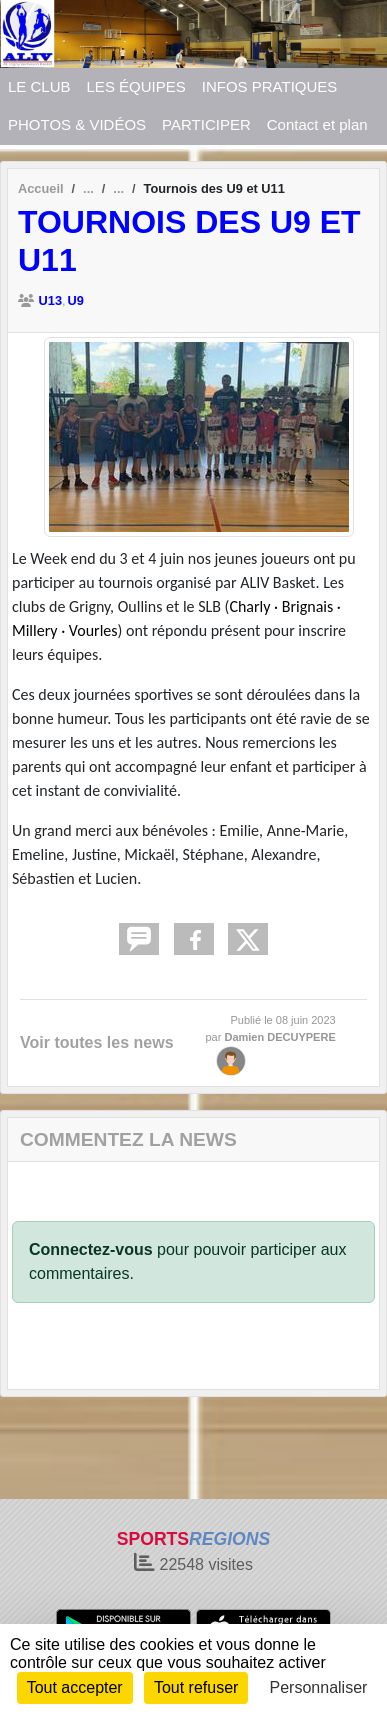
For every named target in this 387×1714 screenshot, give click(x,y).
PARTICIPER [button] (206, 124)
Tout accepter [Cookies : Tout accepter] (75, 1687)
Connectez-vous (91, 1249)
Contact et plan (317, 124)
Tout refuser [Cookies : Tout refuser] (196, 1687)
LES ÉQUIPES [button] (136, 86)
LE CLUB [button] (39, 86)
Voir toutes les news (97, 1042)
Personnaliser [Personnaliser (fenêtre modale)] (319, 1687)
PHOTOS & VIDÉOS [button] (77, 124)
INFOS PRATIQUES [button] (270, 86)
